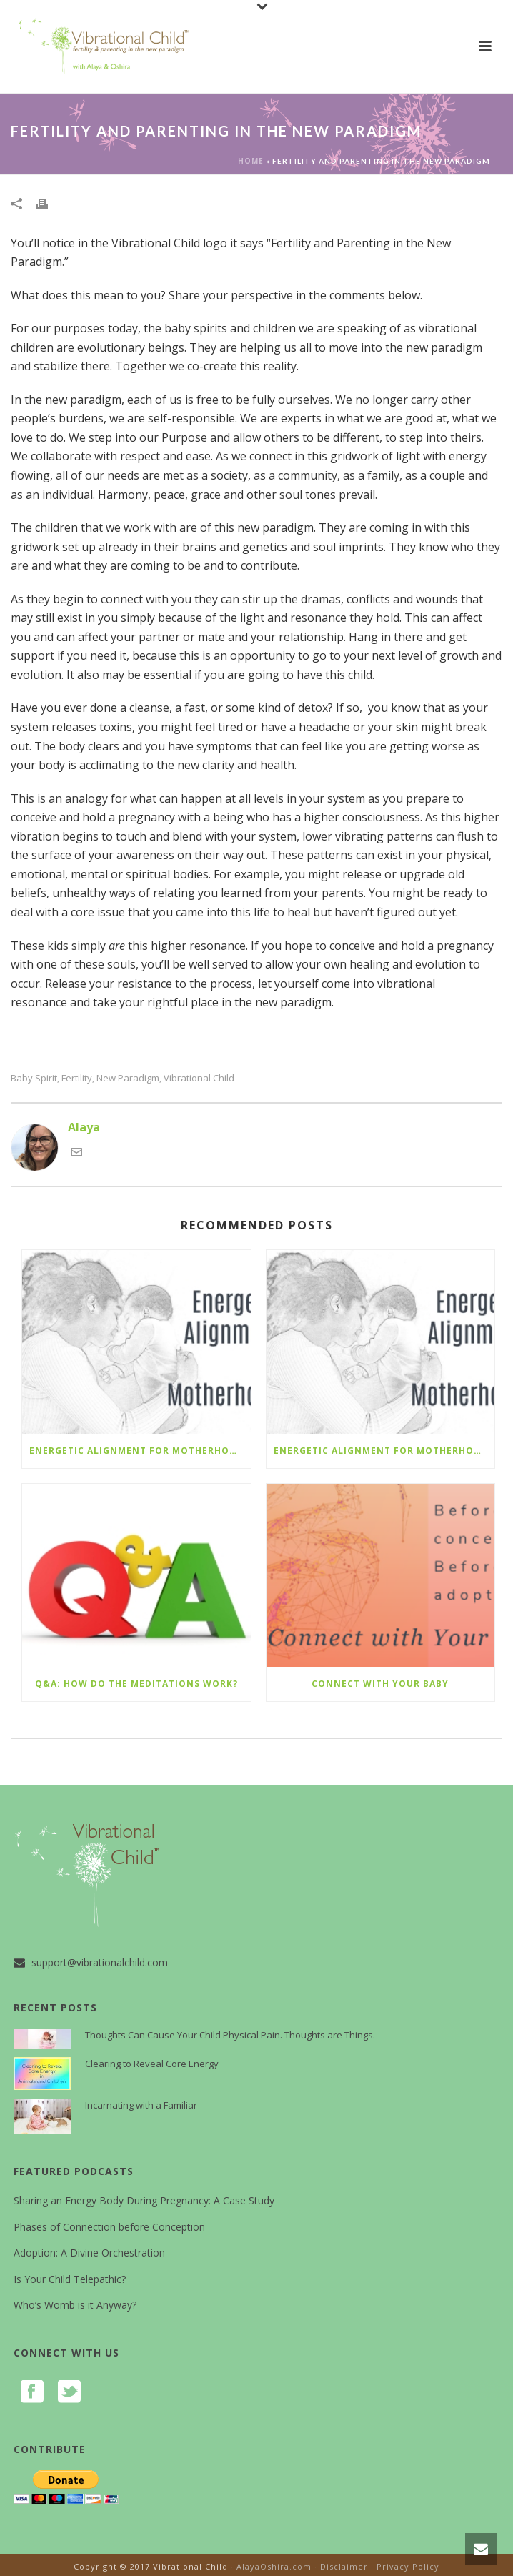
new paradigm (127, 1078)
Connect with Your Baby (380, 1684)
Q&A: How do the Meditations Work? (136, 1684)
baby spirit (34, 1078)
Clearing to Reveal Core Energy (152, 2063)
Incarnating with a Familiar (141, 2105)
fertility (76, 1078)
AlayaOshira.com (274, 2566)
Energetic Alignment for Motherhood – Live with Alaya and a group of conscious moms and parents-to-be (384, 1451)
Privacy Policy (408, 2566)
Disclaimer (344, 2566)
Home (251, 161)
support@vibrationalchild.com (99, 1962)
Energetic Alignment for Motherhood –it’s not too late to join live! (140, 1451)
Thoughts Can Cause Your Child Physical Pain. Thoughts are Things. (230, 2034)
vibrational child (199, 1078)
